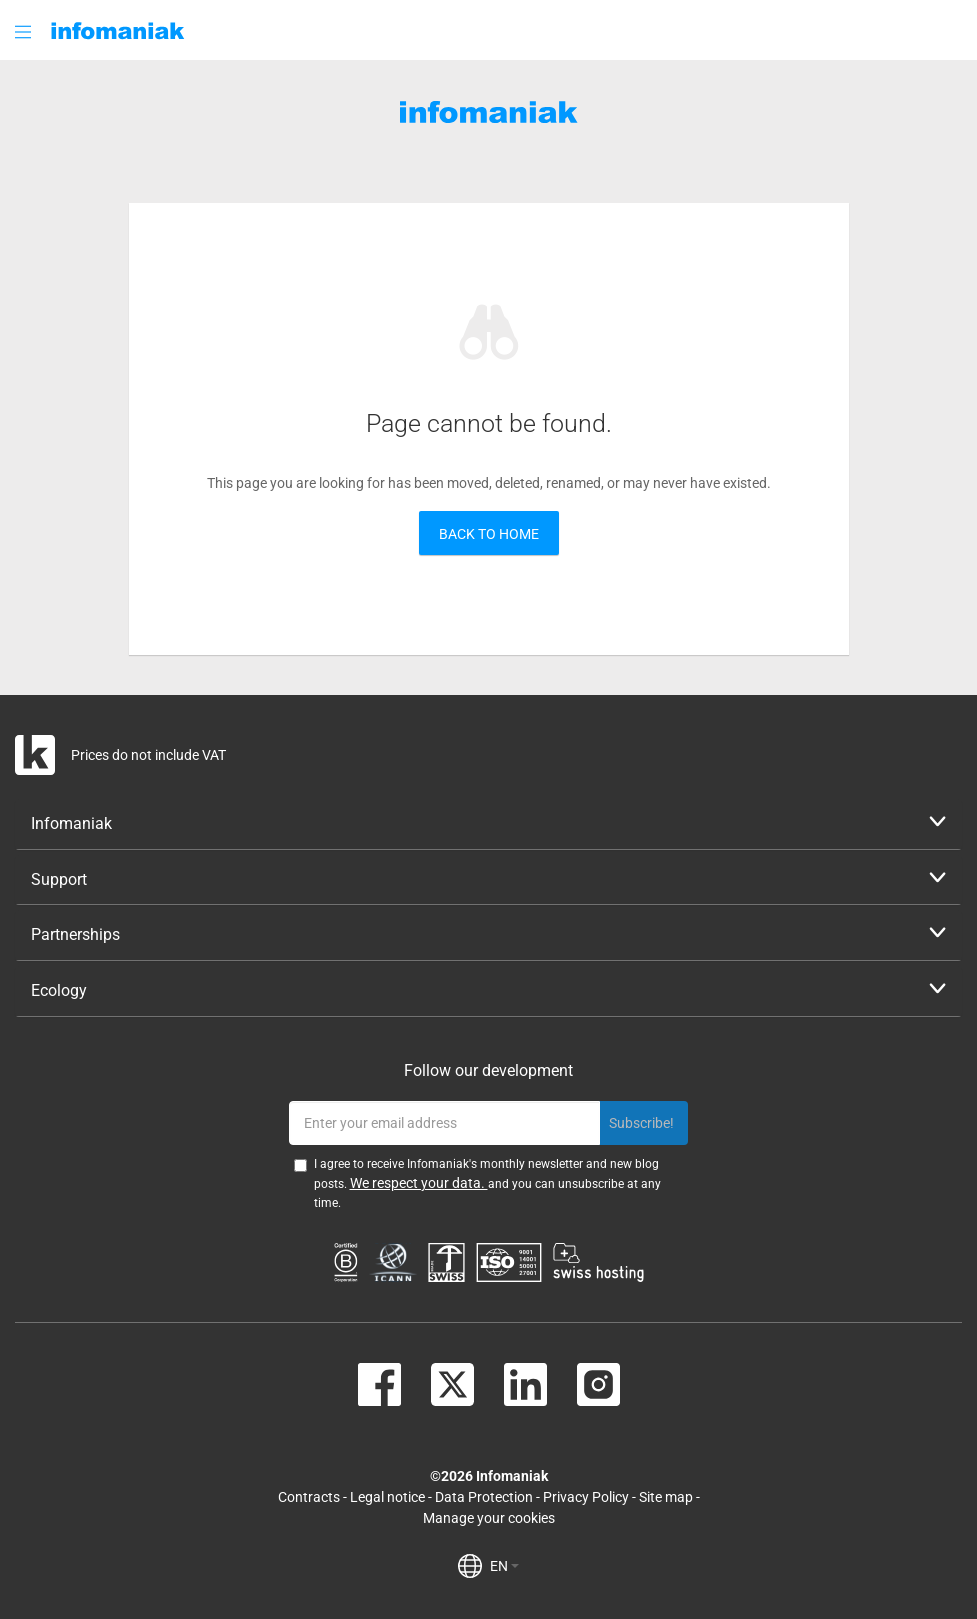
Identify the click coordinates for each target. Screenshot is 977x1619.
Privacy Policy (586, 1497)
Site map (666, 1497)
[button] (25, 31)
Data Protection (484, 1497)
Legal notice (387, 1497)
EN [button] (504, 1566)
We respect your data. (419, 1183)
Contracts (309, 1497)
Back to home (489, 534)
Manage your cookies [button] (489, 1518)
